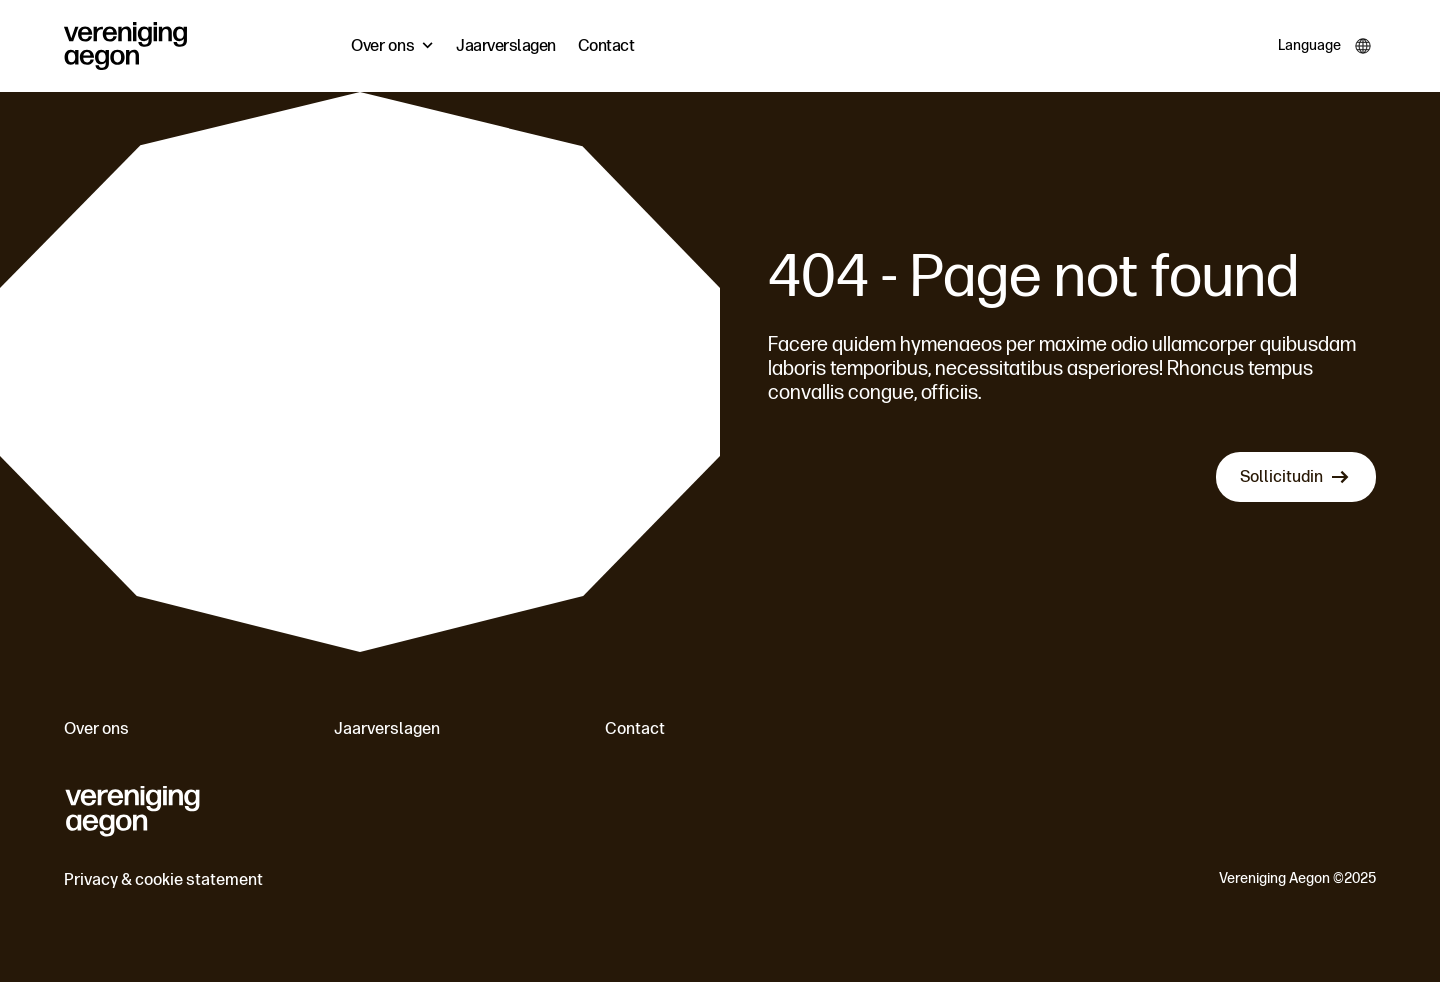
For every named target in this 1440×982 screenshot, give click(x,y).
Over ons (96, 728)
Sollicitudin (1281, 476)
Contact (635, 728)
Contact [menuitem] (606, 45)
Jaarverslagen (387, 728)
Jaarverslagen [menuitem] (506, 45)
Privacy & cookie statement (163, 879)
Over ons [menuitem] (383, 45)
